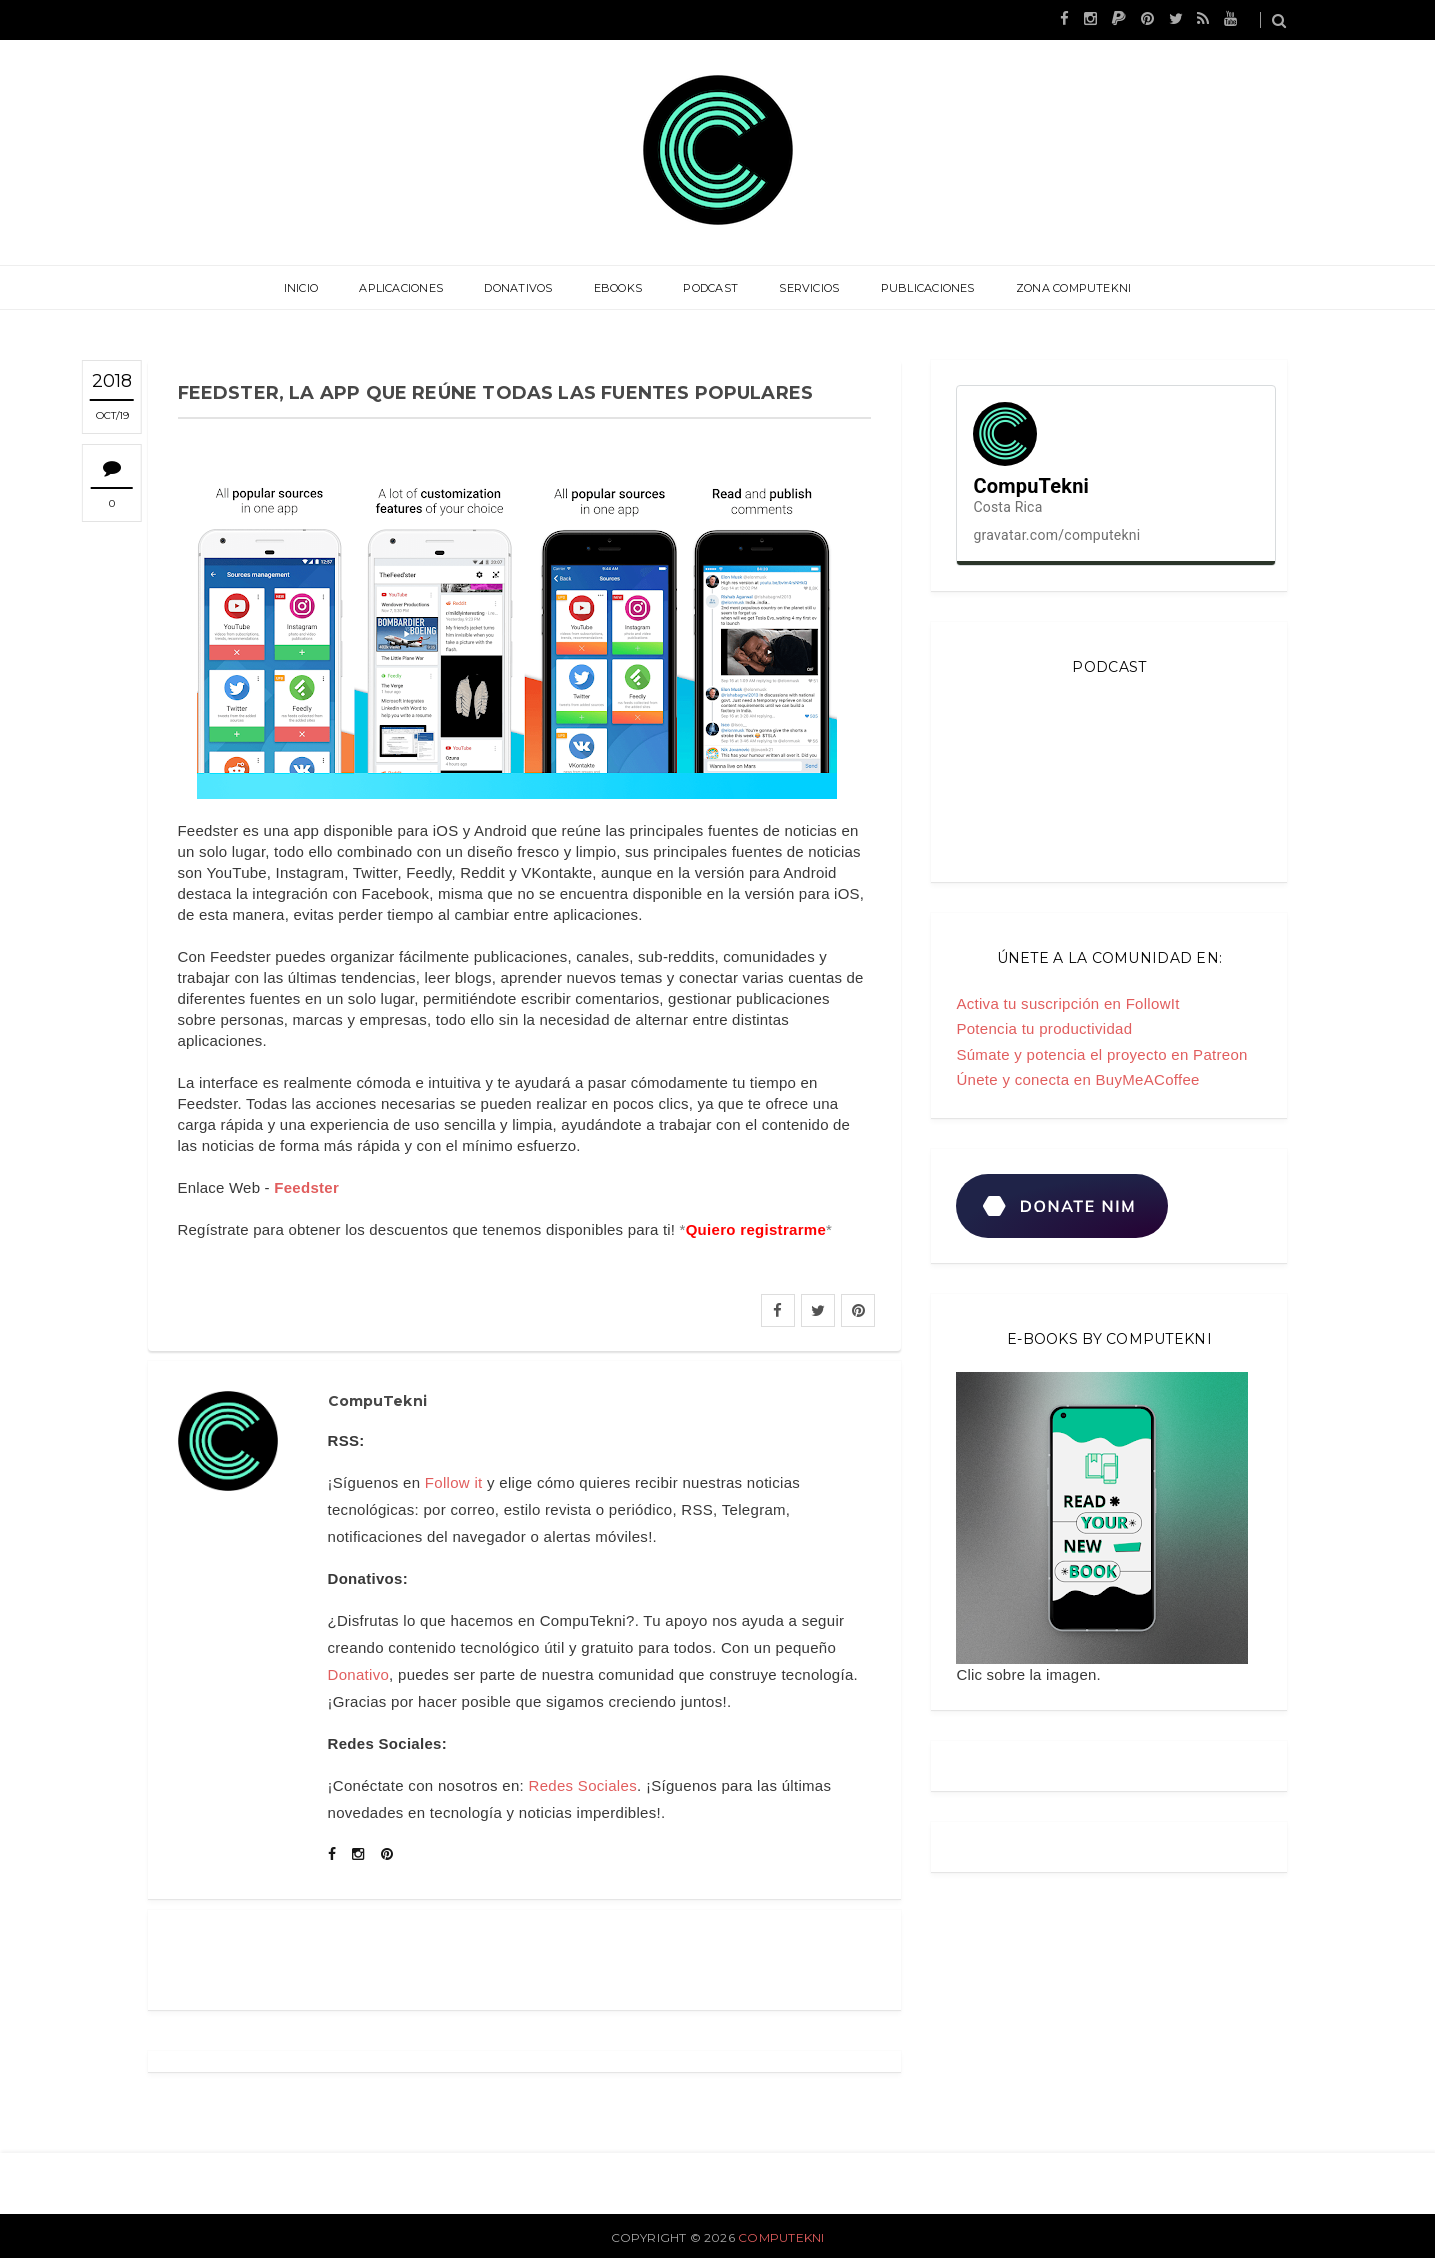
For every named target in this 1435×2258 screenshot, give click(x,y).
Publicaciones (925, 288)
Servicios (808, 288)
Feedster (306, 1187)
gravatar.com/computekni (1056, 535)
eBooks (618, 288)
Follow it (454, 1482)
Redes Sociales (583, 1785)
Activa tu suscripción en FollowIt (1067, 1003)
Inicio (305, 288)
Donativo (359, 1674)
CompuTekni (781, 2237)
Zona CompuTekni (1069, 288)
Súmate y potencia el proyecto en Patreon (1101, 1054)
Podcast (710, 288)
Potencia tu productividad (1044, 1028)
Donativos (520, 288)
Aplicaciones (404, 288)
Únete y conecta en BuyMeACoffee (1077, 1079)
